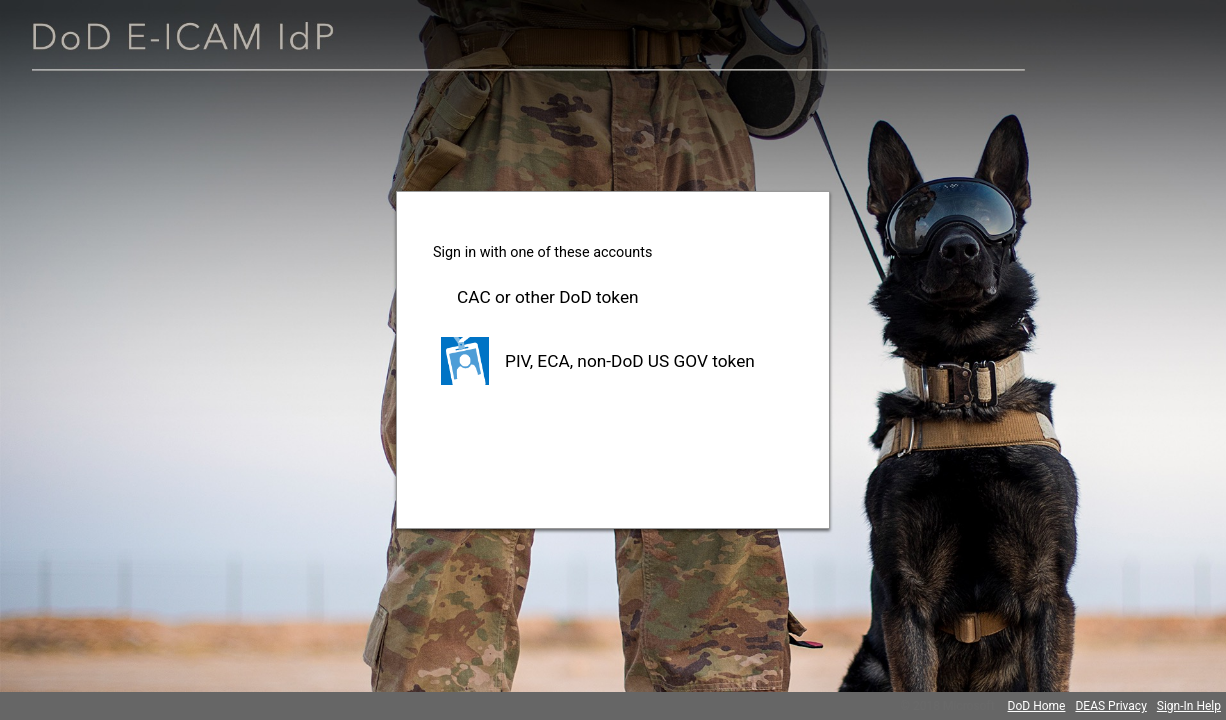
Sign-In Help (1189, 706)
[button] (613, 297)
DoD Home (1037, 706)
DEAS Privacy (1110, 706)
